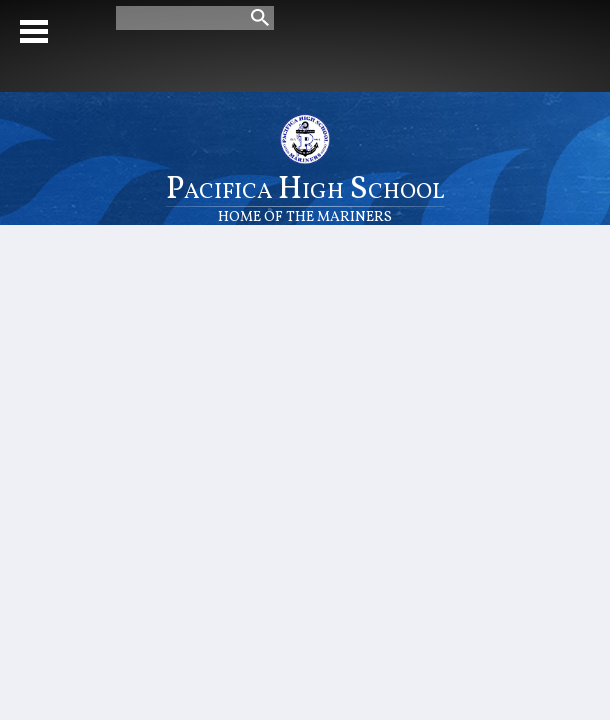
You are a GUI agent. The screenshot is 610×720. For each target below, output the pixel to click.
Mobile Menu (34, 31)
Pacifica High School (305, 196)
